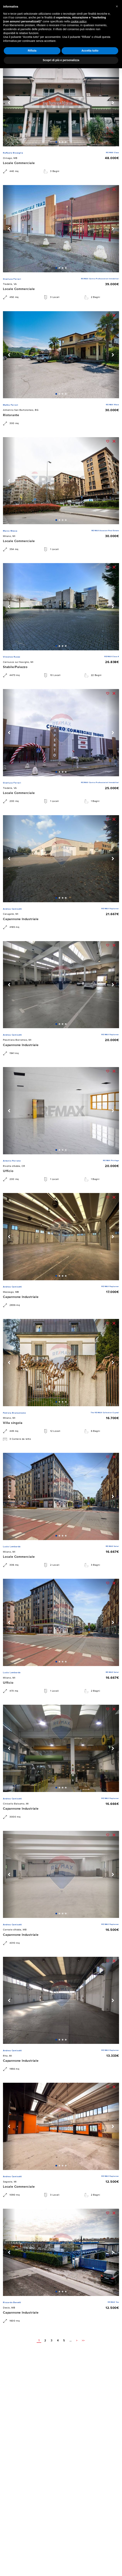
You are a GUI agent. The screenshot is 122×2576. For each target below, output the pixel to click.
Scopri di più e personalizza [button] (61, 60)
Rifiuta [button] (32, 50)
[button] (117, 6)
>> (83, 2340)
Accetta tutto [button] (89, 50)
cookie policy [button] (79, 21)
